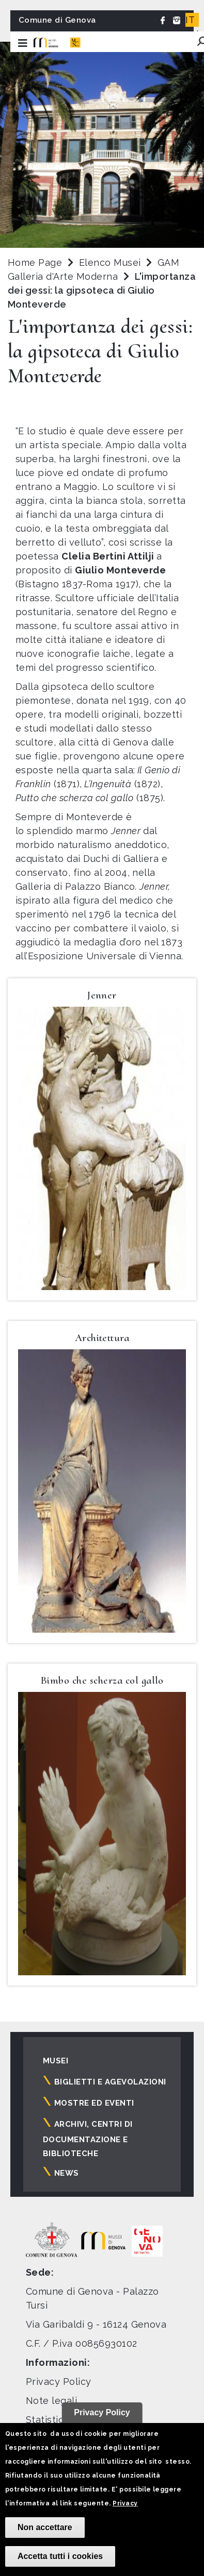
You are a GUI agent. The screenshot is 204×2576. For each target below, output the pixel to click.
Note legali (51, 2400)
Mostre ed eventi (94, 2103)
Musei (55, 2060)
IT (190, 19)
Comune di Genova (57, 20)
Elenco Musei (110, 262)
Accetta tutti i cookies (60, 2556)
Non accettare (45, 2527)
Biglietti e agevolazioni (110, 2082)
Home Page (35, 262)
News (66, 2173)
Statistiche (50, 2419)
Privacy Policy (58, 2381)
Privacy (125, 2503)
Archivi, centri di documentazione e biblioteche (88, 2139)
